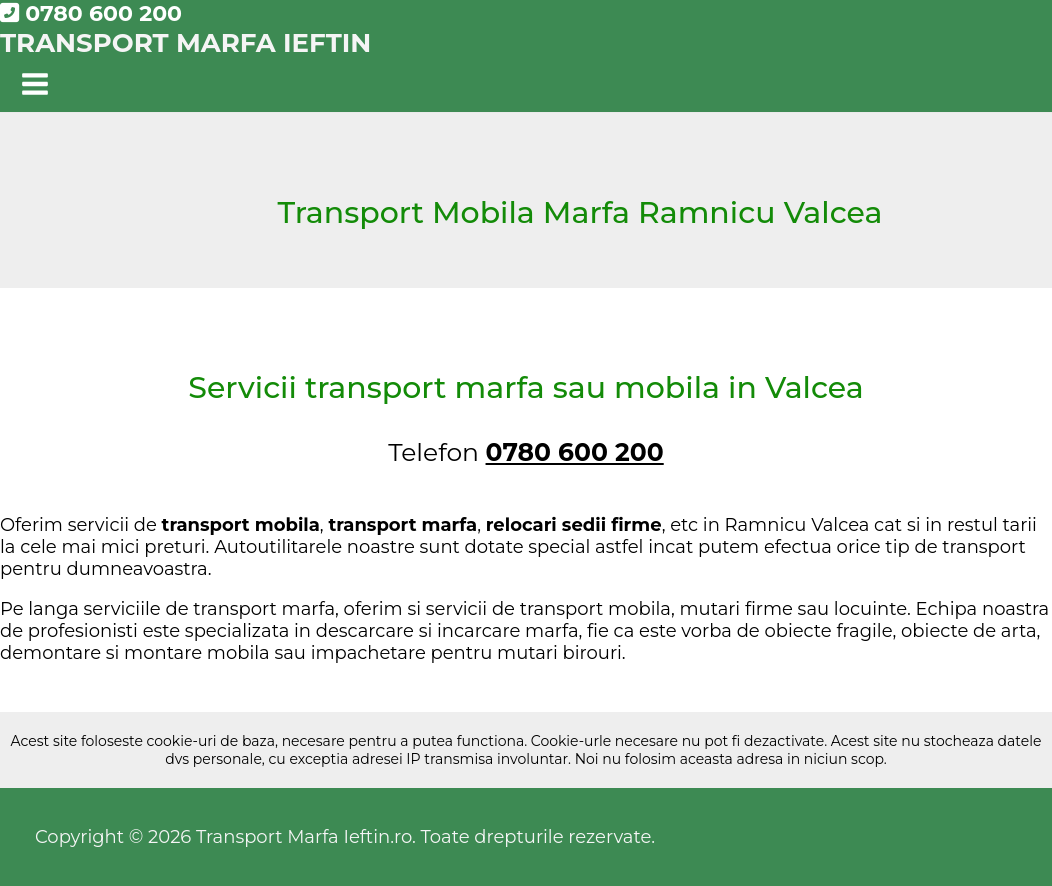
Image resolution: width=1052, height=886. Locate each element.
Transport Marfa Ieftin (185, 43)
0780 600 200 (91, 13)
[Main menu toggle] (35, 85)
